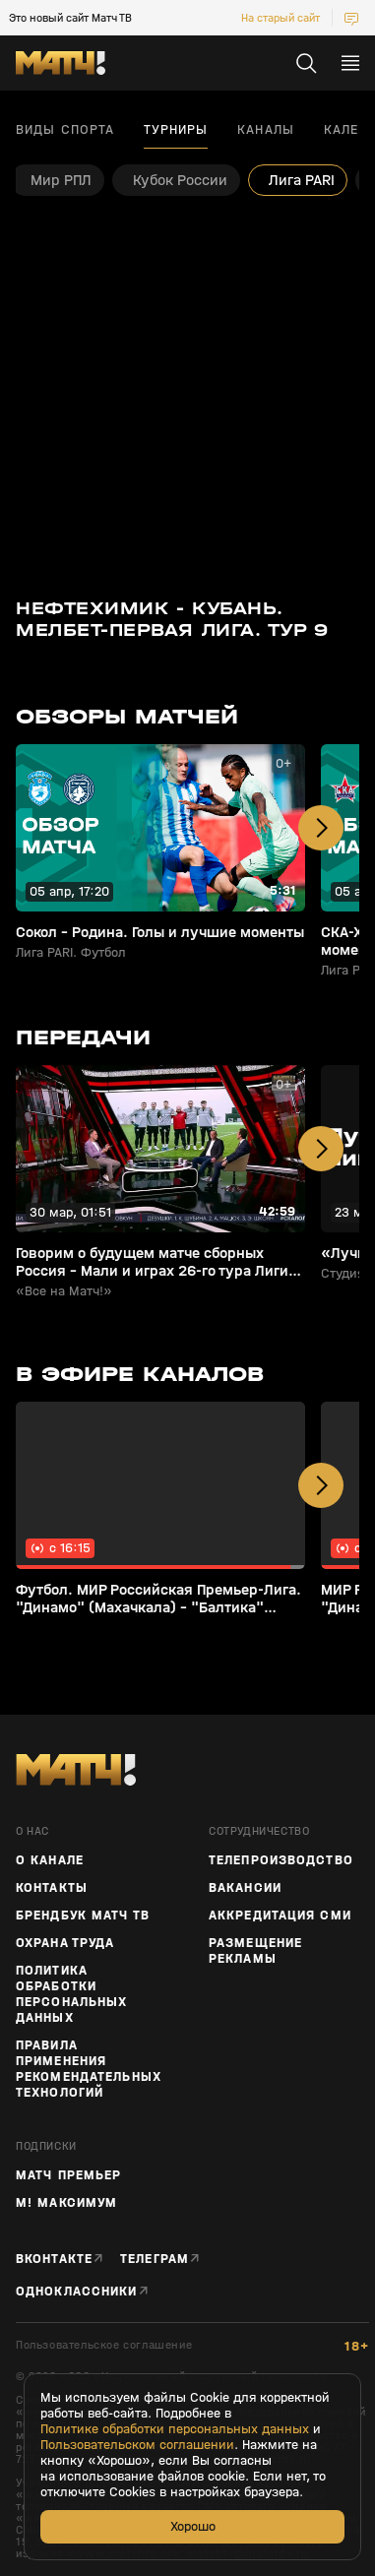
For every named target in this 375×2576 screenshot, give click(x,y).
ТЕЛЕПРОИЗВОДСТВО (281, 1860)
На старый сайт (280, 18)
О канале (50, 1860)
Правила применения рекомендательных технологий (88, 2069)
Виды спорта (65, 130)
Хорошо (193, 2526)
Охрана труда (65, 1943)
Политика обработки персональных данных (71, 1994)
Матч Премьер (68, 2175)
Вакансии (245, 1888)
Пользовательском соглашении (137, 2445)
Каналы (265, 130)
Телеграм (154, 2258)
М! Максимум (66, 2203)
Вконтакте (54, 2258)
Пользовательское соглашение (104, 2345)
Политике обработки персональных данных (174, 2429)
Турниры (176, 130)
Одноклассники (77, 2291)
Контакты (52, 1888)
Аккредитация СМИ (280, 1915)
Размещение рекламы (255, 1951)
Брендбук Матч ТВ (83, 1915)
